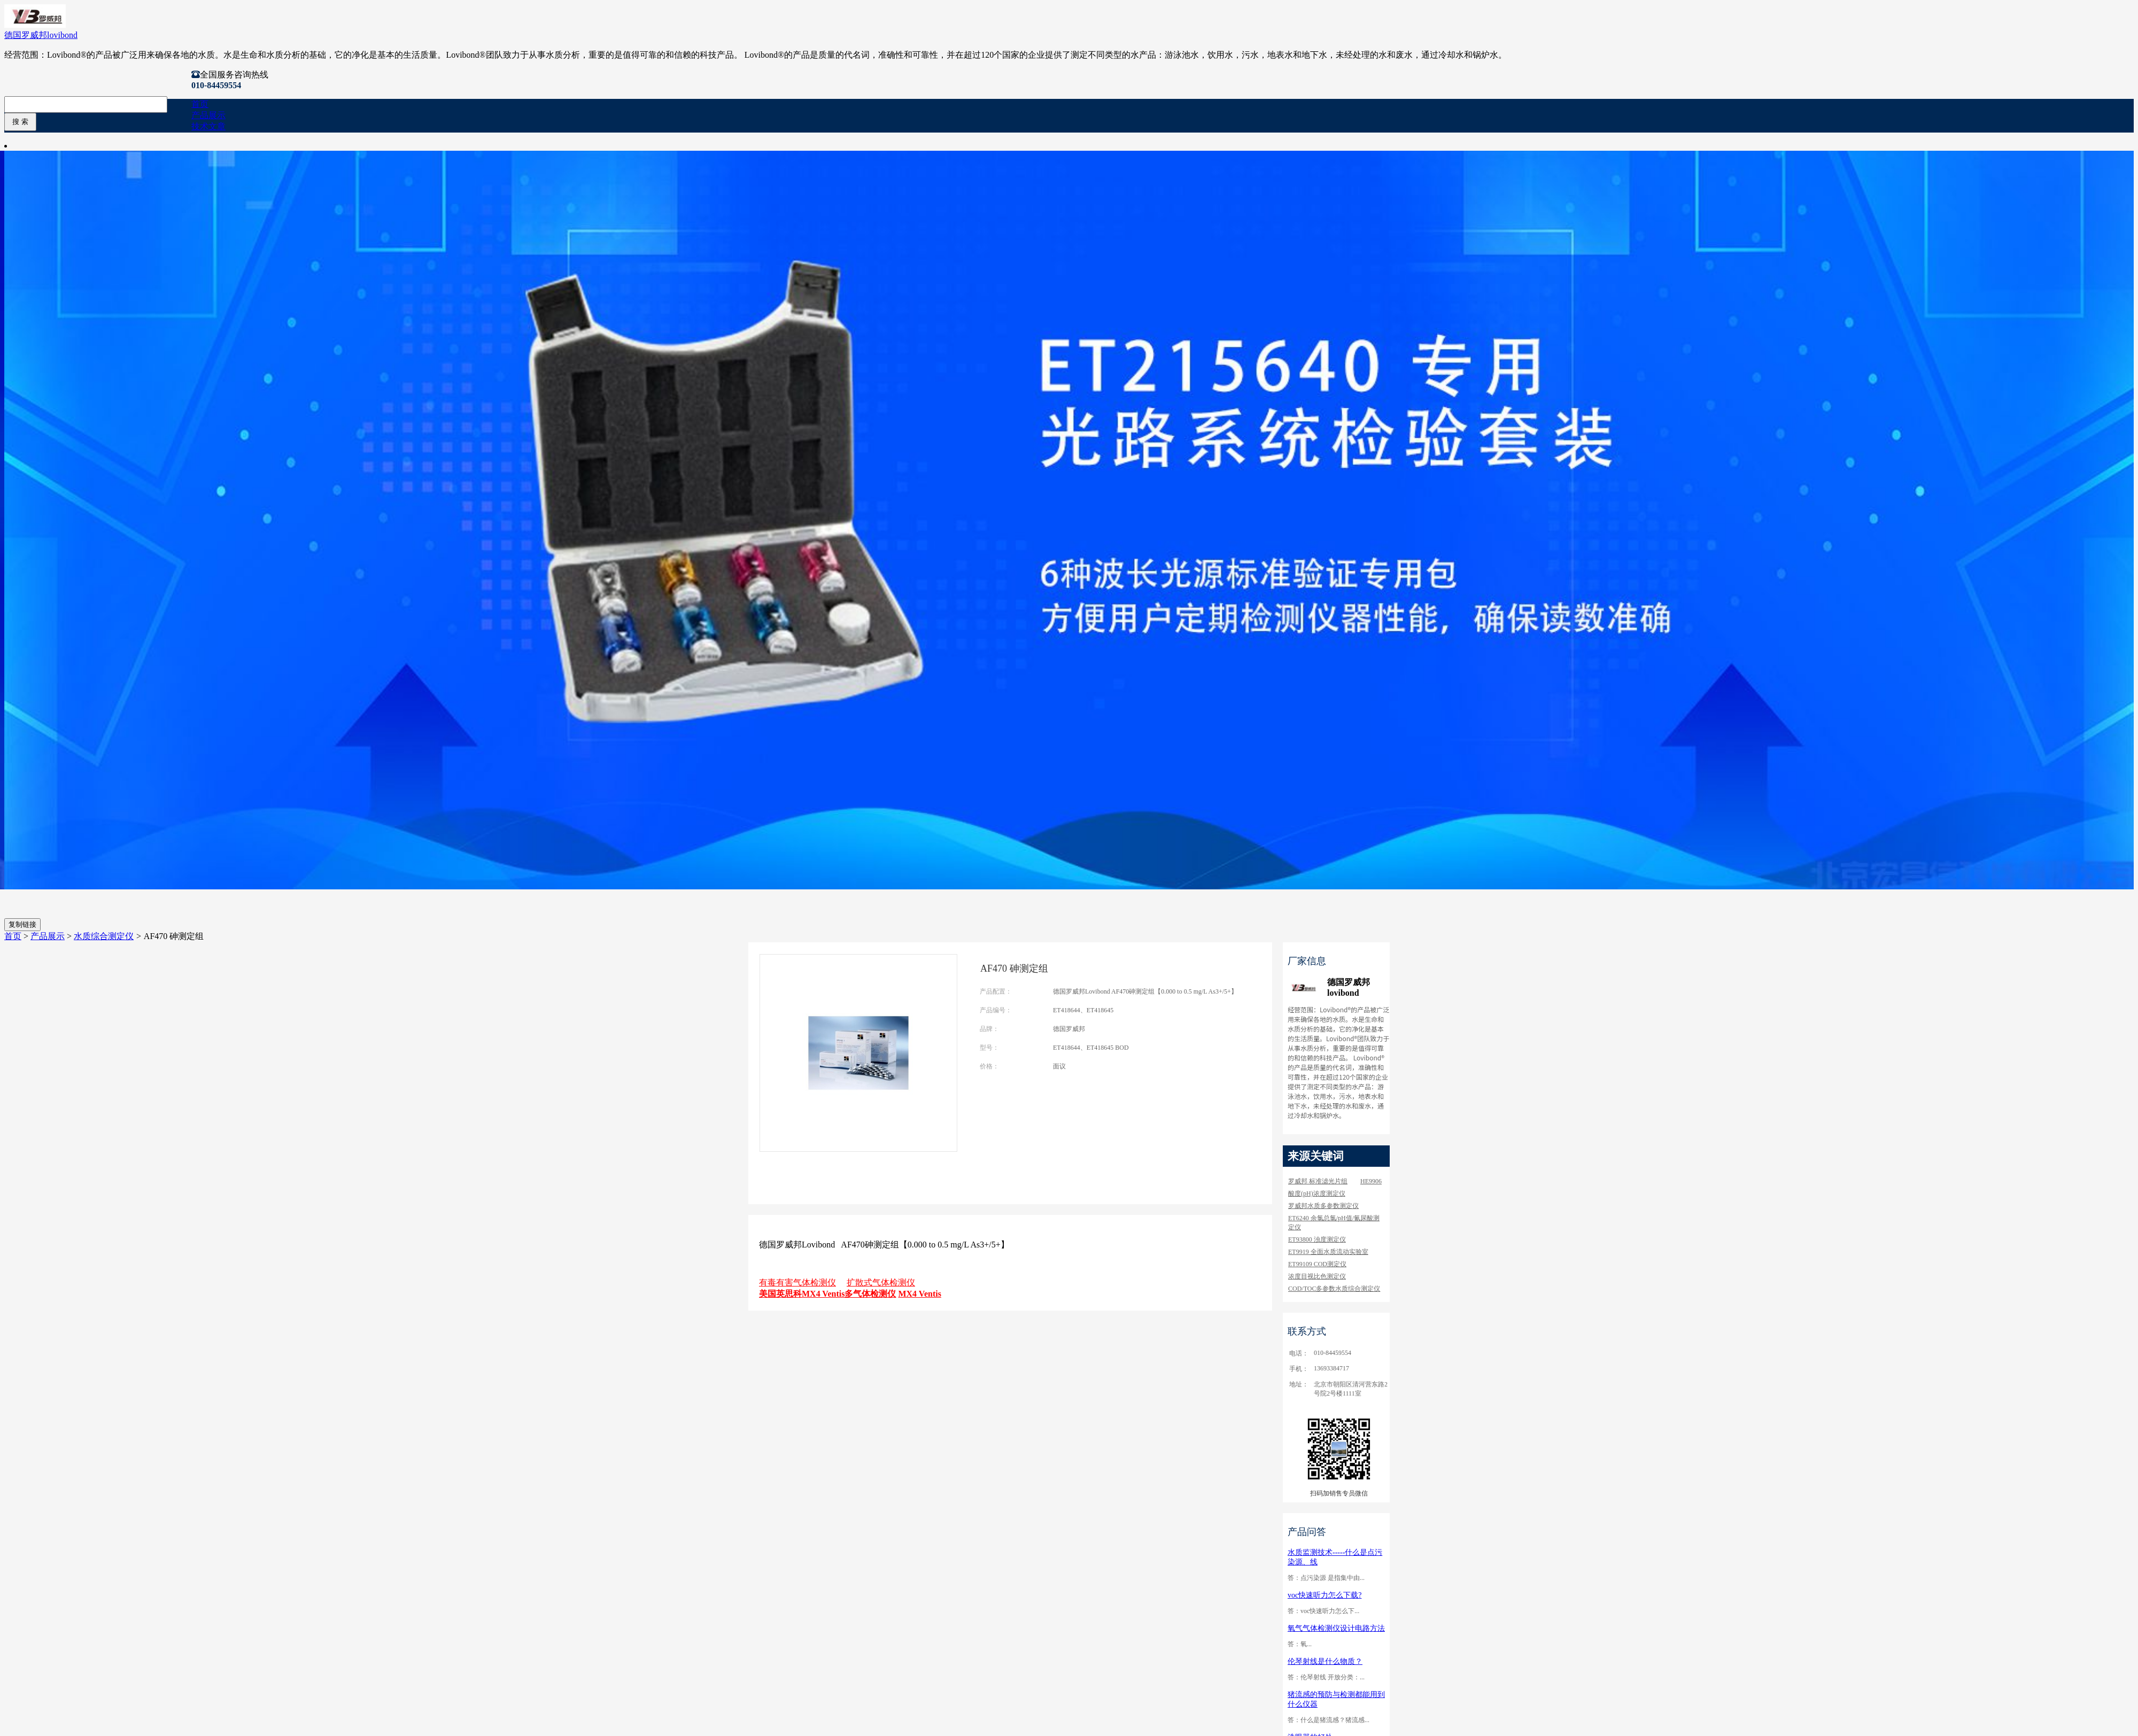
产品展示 (208, 115)
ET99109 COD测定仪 (1317, 1264)
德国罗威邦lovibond (41, 35)
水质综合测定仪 (104, 936)
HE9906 (1371, 1181)
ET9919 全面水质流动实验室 (1328, 1252)
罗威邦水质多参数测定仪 (1323, 1206)
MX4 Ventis (919, 1293)
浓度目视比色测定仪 (1317, 1276)
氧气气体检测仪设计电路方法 (1336, 1628)
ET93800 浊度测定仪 (1317, 1239)
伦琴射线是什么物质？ (1325, 1661)
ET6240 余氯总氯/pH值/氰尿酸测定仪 (1334, 1222)
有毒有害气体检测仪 (797, 1282)
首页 (199, 103)
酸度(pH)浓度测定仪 (1316, 1193)
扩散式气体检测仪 (881, 1282)
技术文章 (208, 126)
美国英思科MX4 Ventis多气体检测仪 (827, 1293)
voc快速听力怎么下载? (1324, 1595)
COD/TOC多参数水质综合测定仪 (1334, 1288)
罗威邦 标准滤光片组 (1317, 1181)
